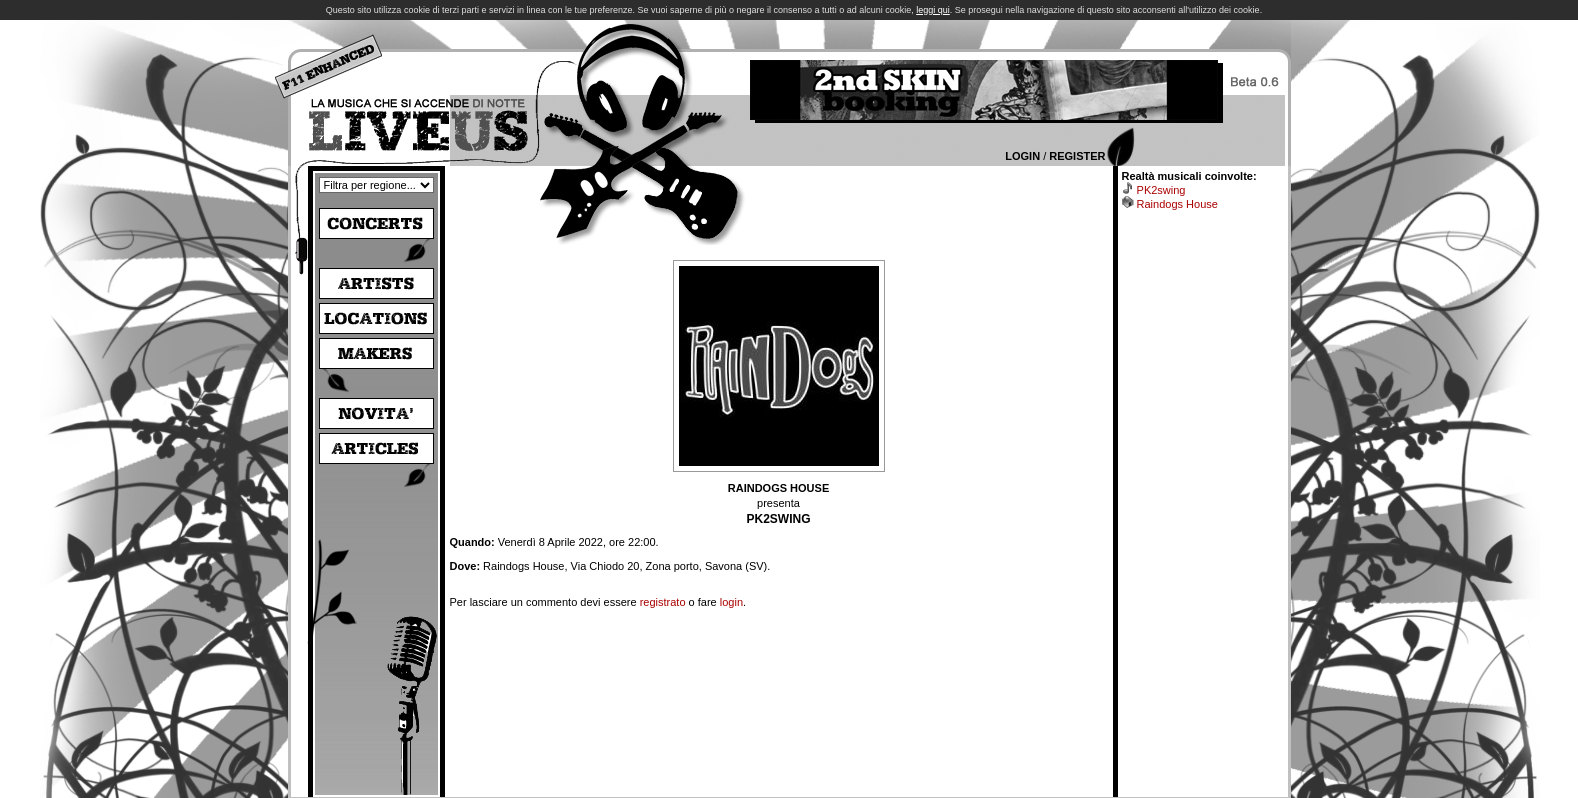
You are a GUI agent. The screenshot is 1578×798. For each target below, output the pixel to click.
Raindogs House (1177, 204)
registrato (663, 602)
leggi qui (933, 10)
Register (1077, 156)
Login (1022, 156)
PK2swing (1161, 190)
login (731, 602)
